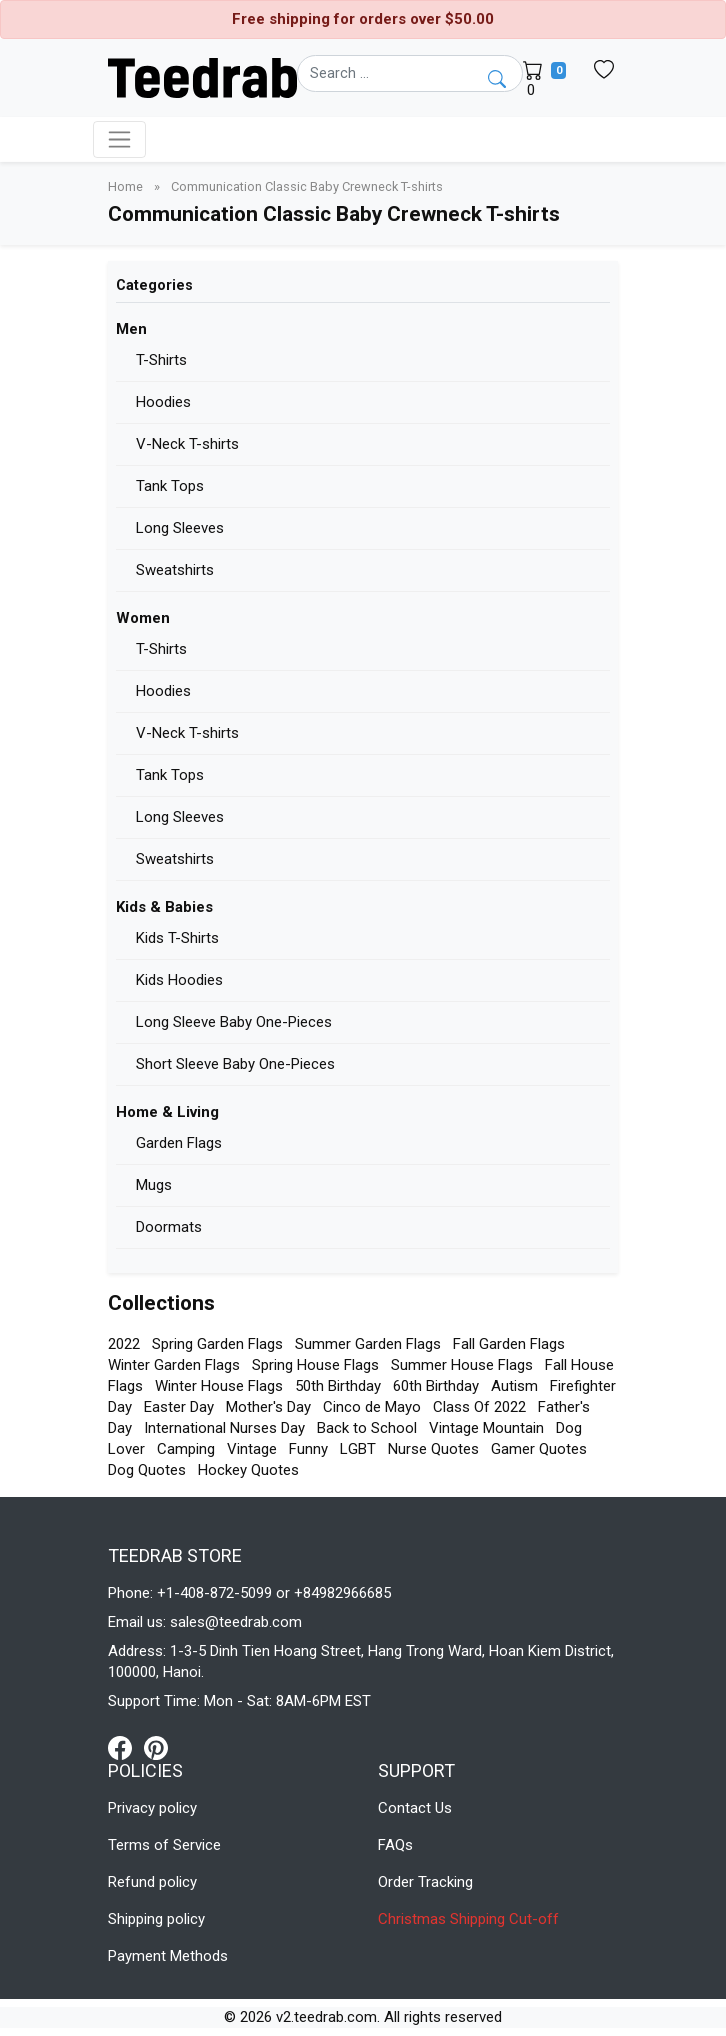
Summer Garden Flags (368, 1344)
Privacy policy (152, 1808)
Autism (514, 1386)
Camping (186, 1449)
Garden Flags (179, 1143)
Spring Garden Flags (217, 1344)
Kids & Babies (164, 907)
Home (127, 186)
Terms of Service (164, 1845)
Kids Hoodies (179, 980)
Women (143, 618)
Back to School (367, 1428)
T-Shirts (161, 360)
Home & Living (167, 1112)
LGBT (358, 1449)
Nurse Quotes (433, 1449)
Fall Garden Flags (509, 1344)
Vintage (252, 1449)
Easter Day (179, 1407)
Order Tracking (425, 1882)
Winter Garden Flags (174, 1365)
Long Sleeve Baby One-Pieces (234, 1022)
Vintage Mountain (486, 1428)
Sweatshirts (175, 570)
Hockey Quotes (248, 1470)
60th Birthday (436, 1386)
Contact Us (415, 1808)
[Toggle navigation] (119, 139)
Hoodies (163, 402)
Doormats (169, 1227)
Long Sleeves (180, 528)
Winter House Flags (219, 1386)
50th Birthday (338, 1386)
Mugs (154, 1185)
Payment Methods (168, 1956)
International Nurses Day (224, 1428)
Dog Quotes (147, 1470)
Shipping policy (156, 1919)
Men (131, 329)
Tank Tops (170, 486)
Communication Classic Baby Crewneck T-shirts (307, 186)
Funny (308, 1449)
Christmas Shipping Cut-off (468, 1919)
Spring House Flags (315, 1365)
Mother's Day (268, 1407)
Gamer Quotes (539, 1449)
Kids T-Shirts (177, 938)
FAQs (395, 1845)
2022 (124, 1344)
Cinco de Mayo (372, 1407)
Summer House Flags (462, 1365)
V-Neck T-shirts (187, 444)
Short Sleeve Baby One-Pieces (235, 1064)
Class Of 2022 (479, 1407)
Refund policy (152, 1882)
